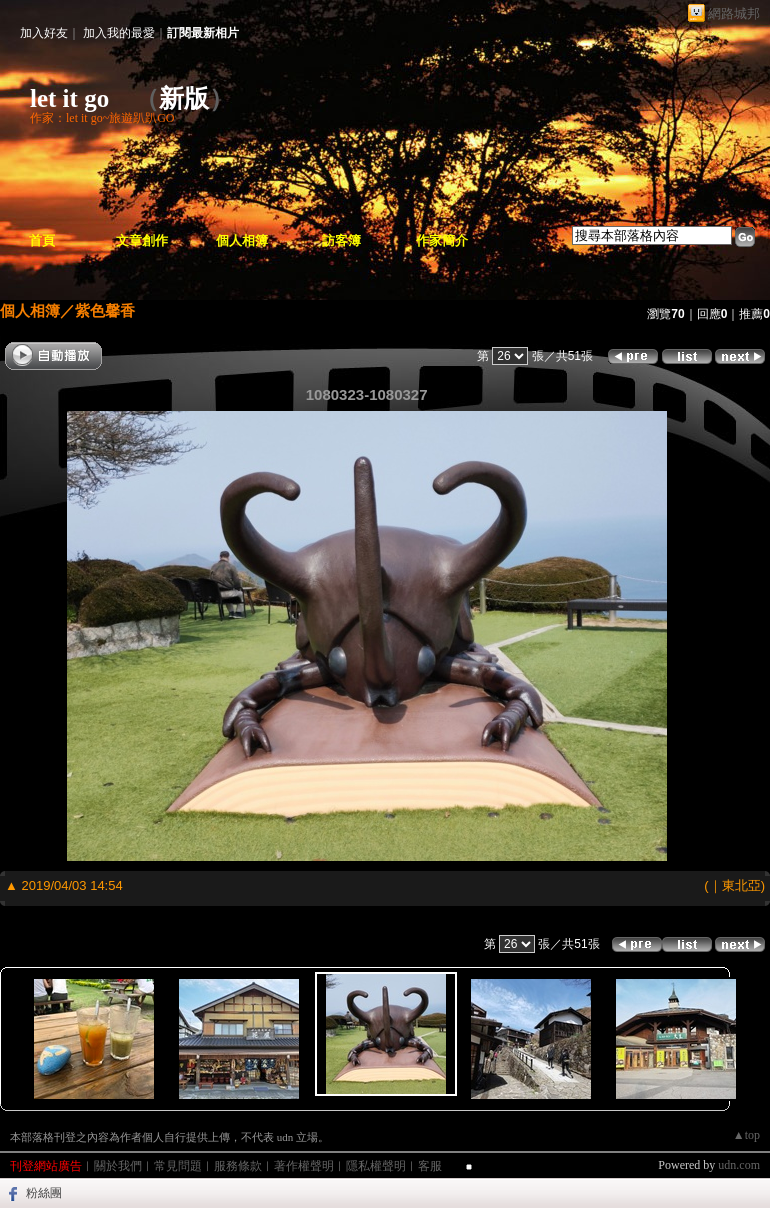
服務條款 (238, 1166)
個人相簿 (242, 240)
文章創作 (142, 240)
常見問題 (178, 1166)
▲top (746, 1135)
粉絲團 (44, 1193)
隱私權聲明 (376, 1166)
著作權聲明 (304, 1166)
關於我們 (118, 1166)
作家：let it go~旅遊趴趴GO (102, 118)
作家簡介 (442, 240)
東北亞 (741, 885)
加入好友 (44, 33)
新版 (184, 98)
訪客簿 (341, 240)
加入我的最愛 (119, 33)
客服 (430, 1166)
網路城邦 (734, 13)
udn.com (739, 1165)
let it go (69, 98)
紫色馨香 (105, 310)
